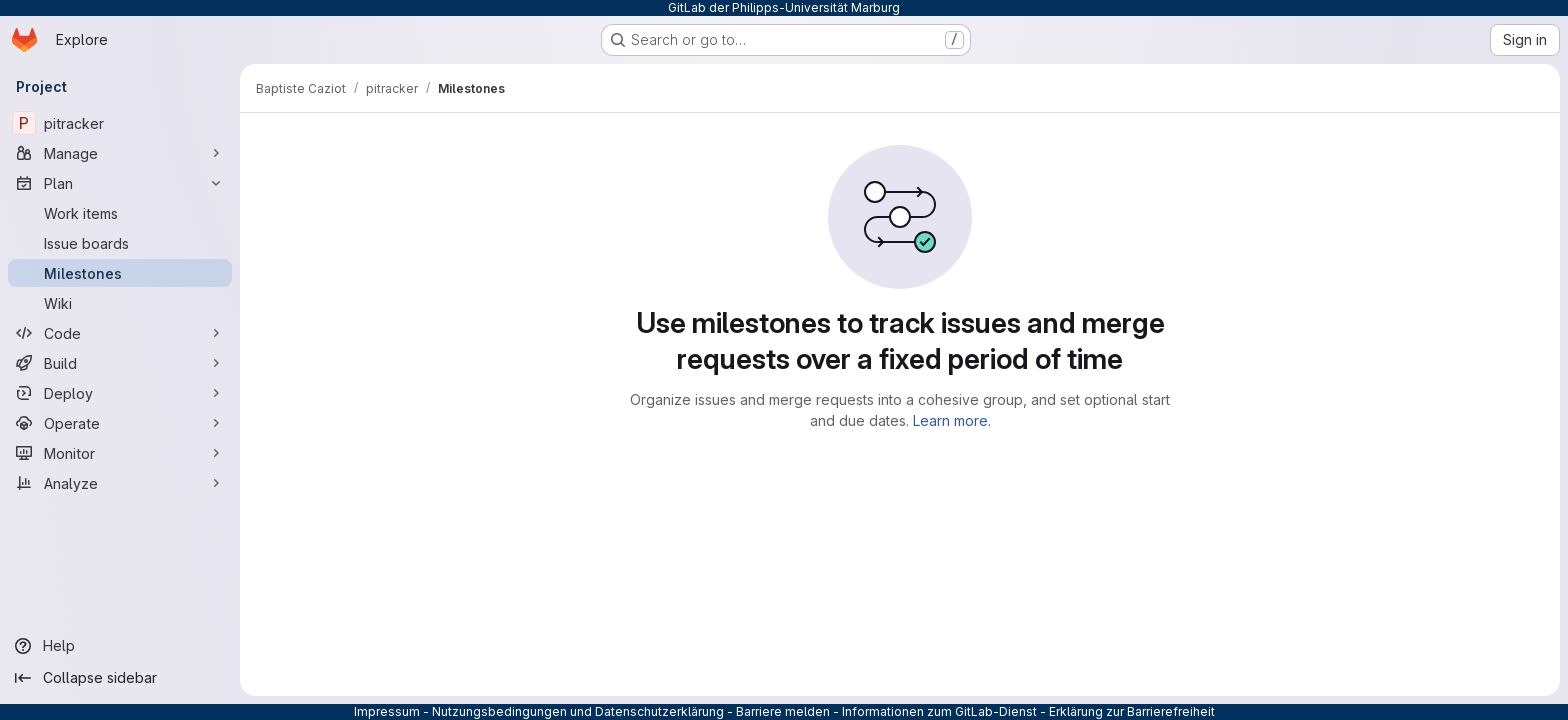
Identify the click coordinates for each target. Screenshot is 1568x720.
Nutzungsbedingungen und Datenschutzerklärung (578, 711)
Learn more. (952, 420)
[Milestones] (120, 273)
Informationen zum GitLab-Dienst (939, 711)
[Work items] (120, 213)
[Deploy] (120, 393)
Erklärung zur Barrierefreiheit (1132, 711)
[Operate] (120, 423)
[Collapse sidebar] (120, 678)
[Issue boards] (120, 243)
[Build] (120, 363)
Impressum (387, 711)
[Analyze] (120, 483)
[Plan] (120, 183)
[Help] (120, 646)
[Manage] (120, 153)
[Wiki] (120, 303)
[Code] (120, 333)
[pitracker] (120, 123)
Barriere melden (783, 711)
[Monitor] (120, 453)
